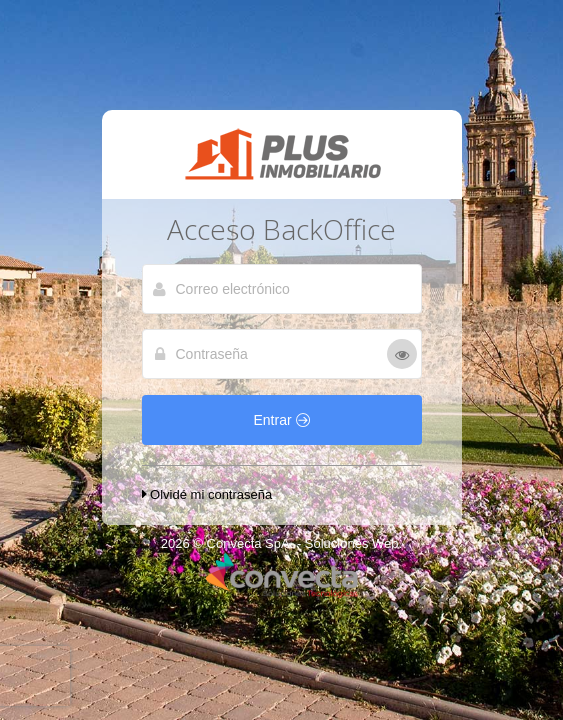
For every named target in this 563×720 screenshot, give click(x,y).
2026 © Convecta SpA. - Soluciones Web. (281, 543)
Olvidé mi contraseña (207, 494)
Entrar (281, 420)
